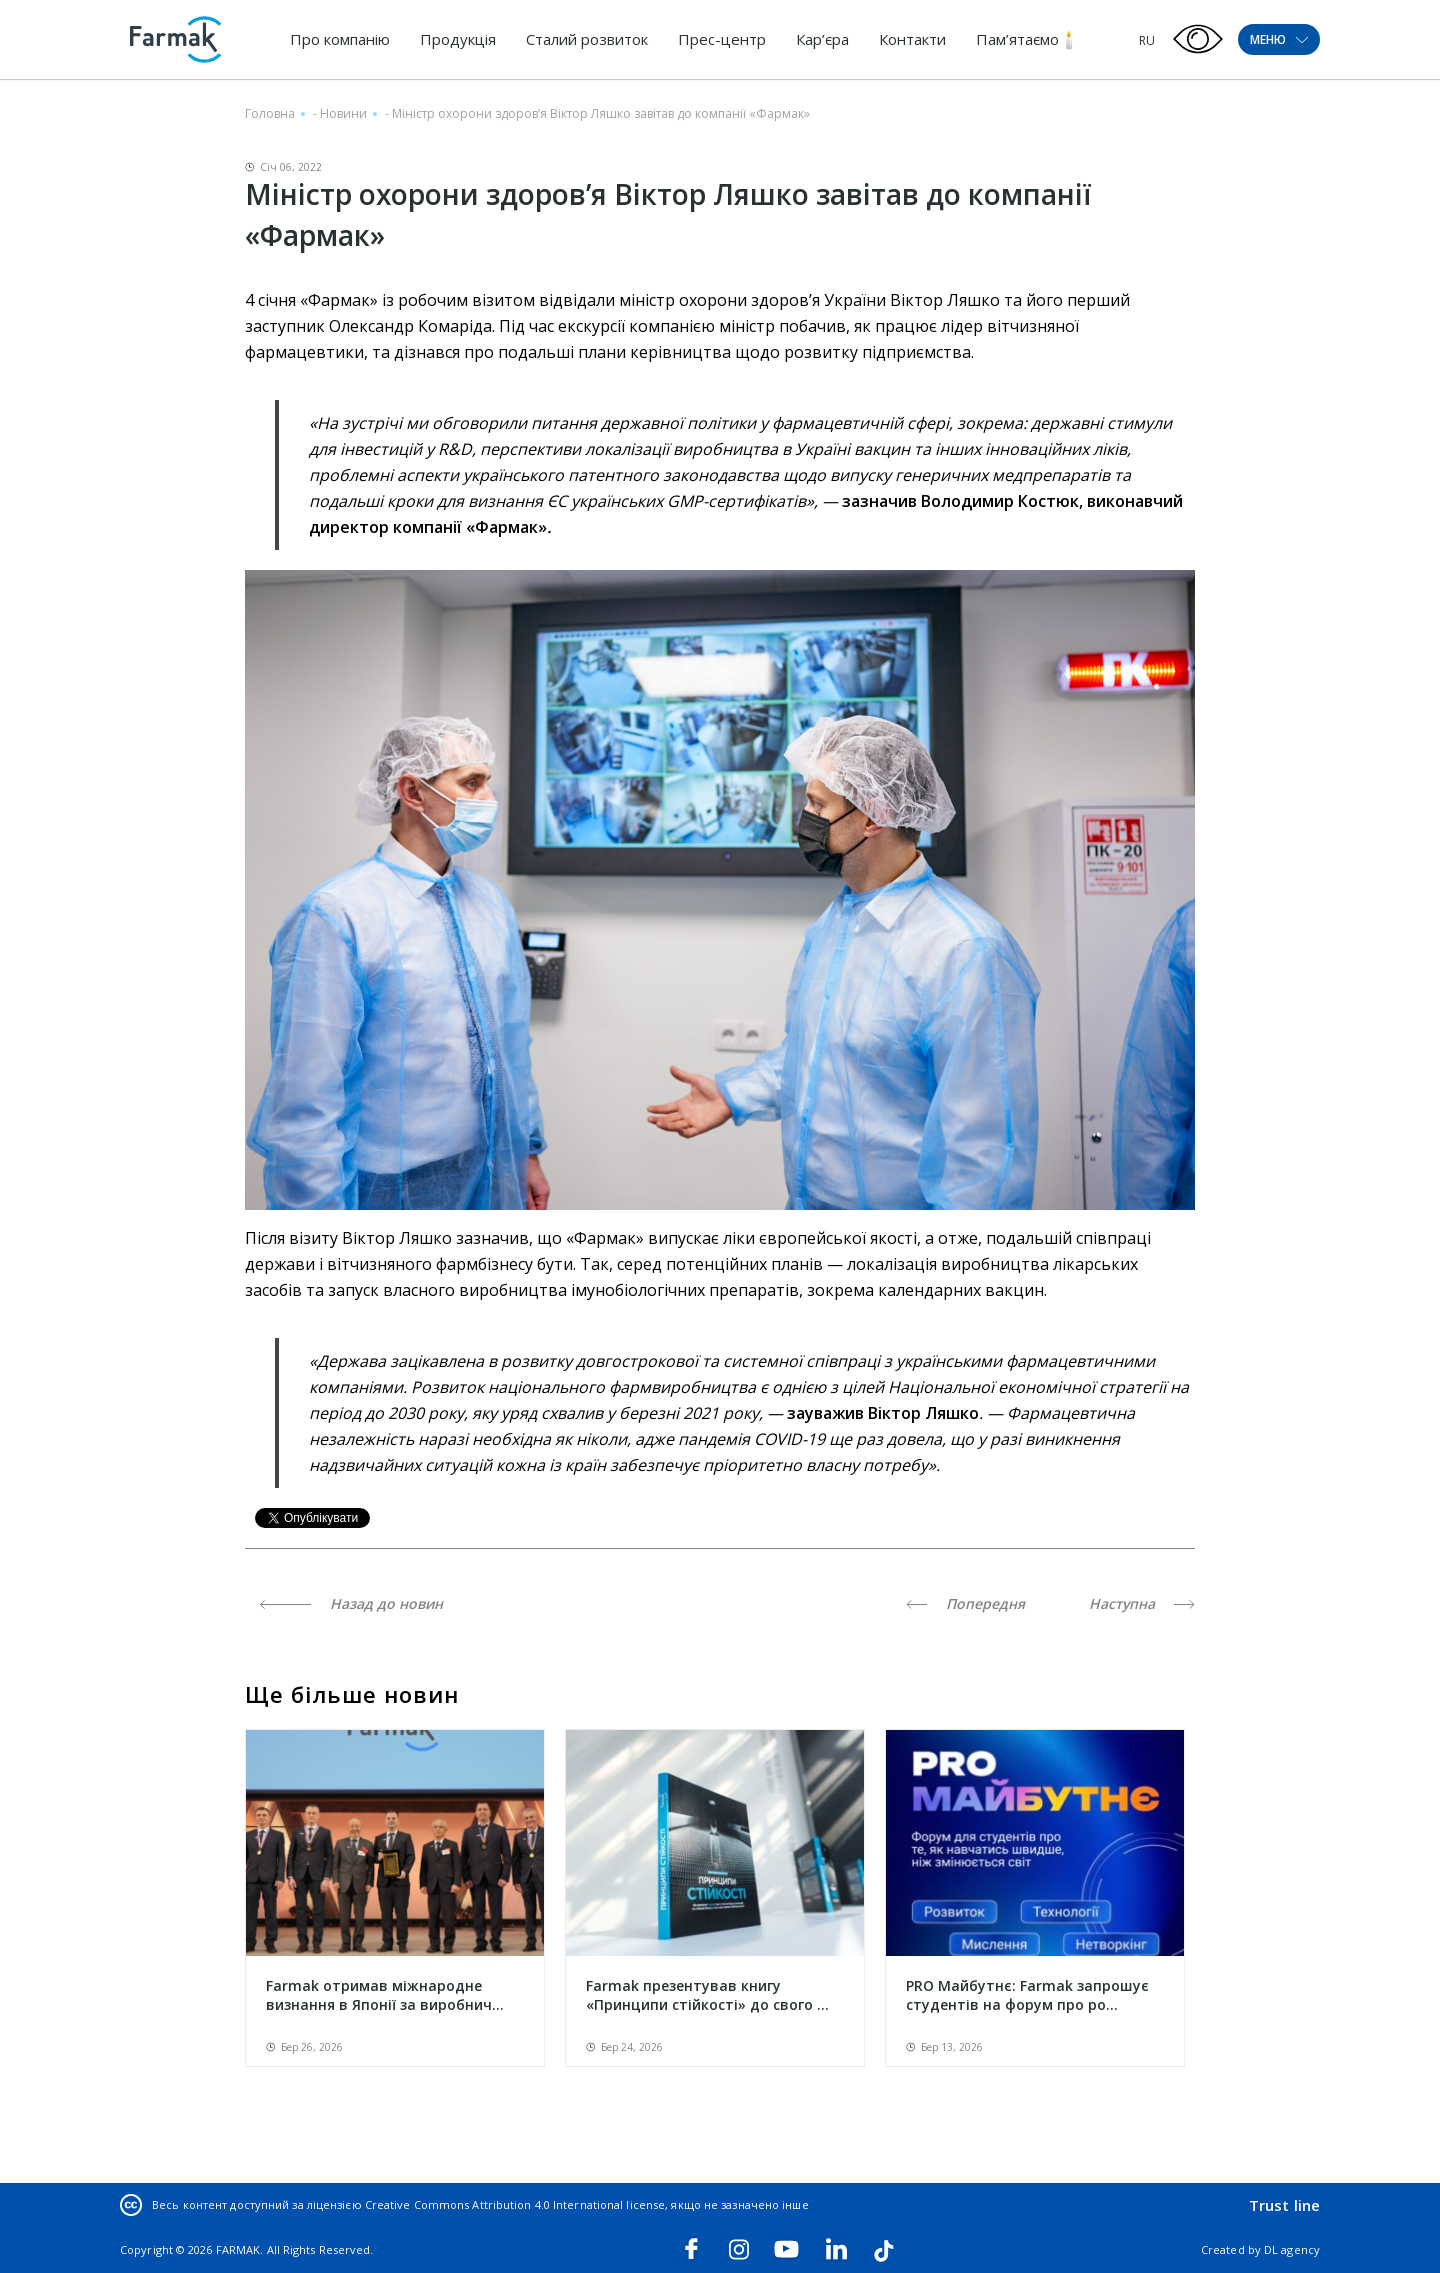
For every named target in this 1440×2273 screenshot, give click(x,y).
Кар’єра (822, 39)
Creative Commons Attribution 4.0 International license (515, 2204)
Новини (343, 113)
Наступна (1142, 1603)
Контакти (912, 39)
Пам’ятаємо (1017, 39)
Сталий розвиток (587, 39)
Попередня (965, 1603)
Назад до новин (351, 1603)
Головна (270, 113)
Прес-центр (722, 39)
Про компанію (340, 39)
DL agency (1292, 2249)
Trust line (1284, 2205)
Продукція (458, 39)
